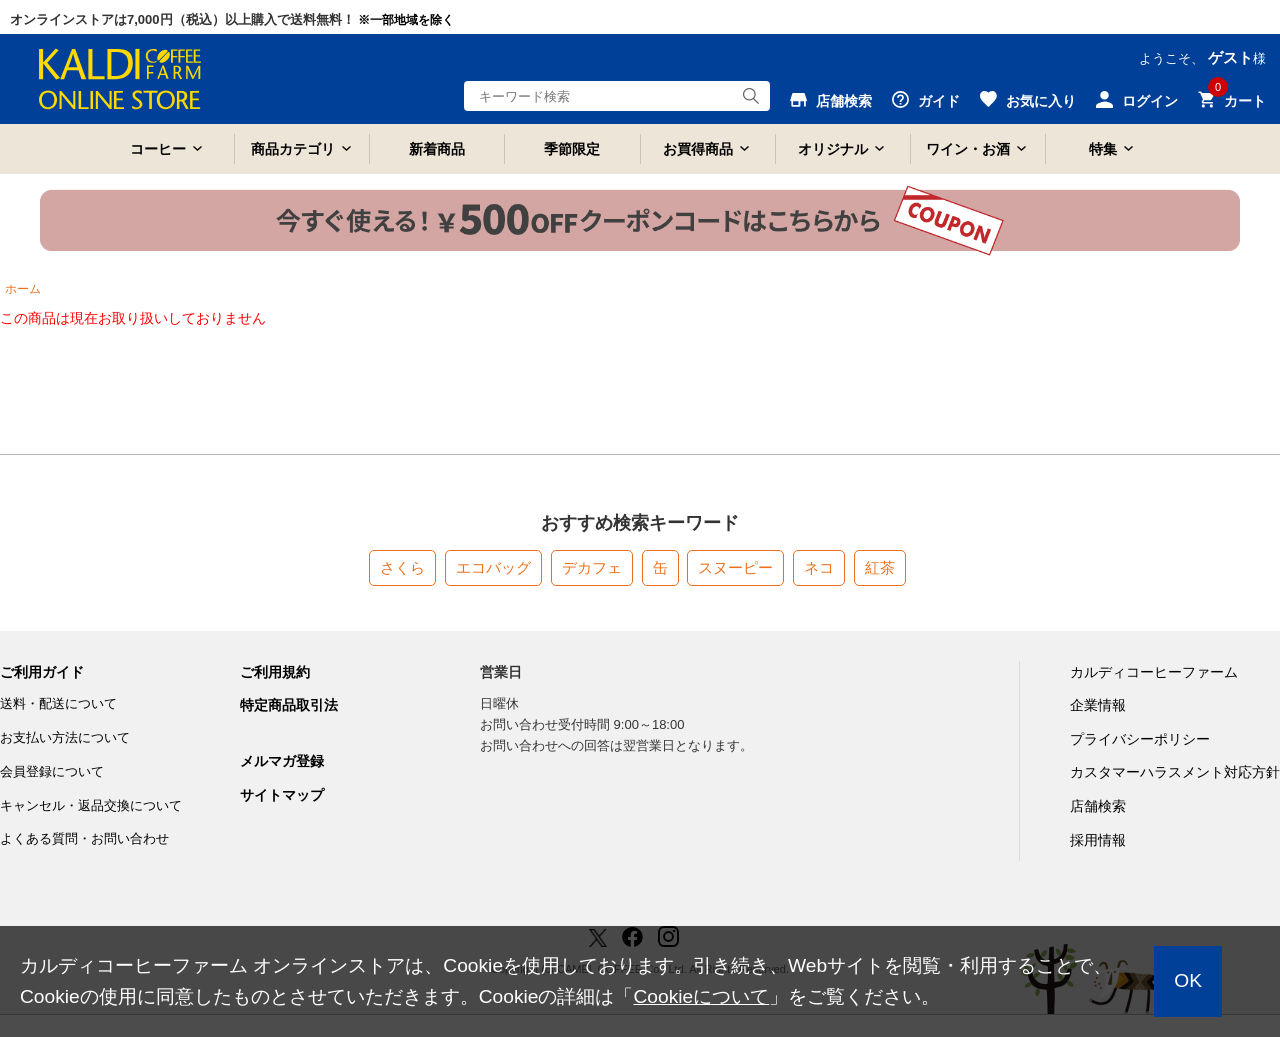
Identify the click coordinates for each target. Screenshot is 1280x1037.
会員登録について (52, 771)
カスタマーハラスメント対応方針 (1175, 772)
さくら (402, 567)
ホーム (23, 289)
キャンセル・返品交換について (91, 805)
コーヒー (158, 149)
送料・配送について (58, 703)
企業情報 (1098, 705)
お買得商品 (698, 149)
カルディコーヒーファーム (1154, 672)
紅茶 (880, 567)
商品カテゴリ (293, 149)
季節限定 (572, 149)
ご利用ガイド (42, 672)
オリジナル (833, 149)
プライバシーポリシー (1140, 739)
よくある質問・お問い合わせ (84, 838)
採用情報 (1098, 840)
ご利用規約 (275, 672)
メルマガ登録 (282, 761)
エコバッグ (493, 567)
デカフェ (592, 567)
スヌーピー (735, 567)
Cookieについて (701, 996)
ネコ (819, 567)
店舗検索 (1098, 806)
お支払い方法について (65, 737)
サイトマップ (282, 795)
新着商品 (437, 149)
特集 (1103, 149)
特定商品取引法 (289, 705)
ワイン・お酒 (968, 149)
